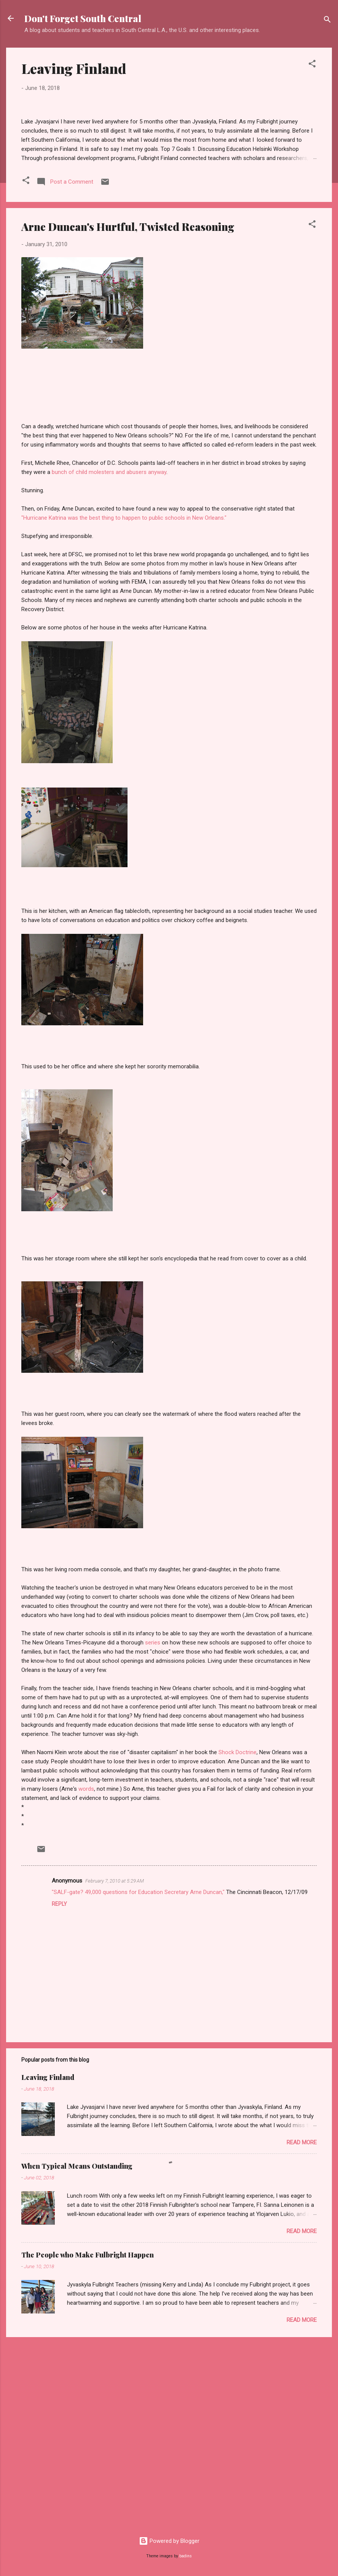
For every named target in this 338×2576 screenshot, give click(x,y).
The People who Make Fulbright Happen (87, 2442)
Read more (302, 2330)
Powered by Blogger (169, 2541)
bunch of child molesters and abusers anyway (109, 659)
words (86, 1976)
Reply (59, 2092)
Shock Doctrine (237, 1940)
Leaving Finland (73, 68)
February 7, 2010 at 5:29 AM (114, 2069)
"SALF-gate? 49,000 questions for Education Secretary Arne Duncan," (138, 2079)
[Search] (327, 20)
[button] (312, 65)
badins (185, 2556)
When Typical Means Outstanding (76, 2353)
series (152, 1830)
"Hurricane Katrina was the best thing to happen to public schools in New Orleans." (123, 705)
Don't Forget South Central (82, 18)
